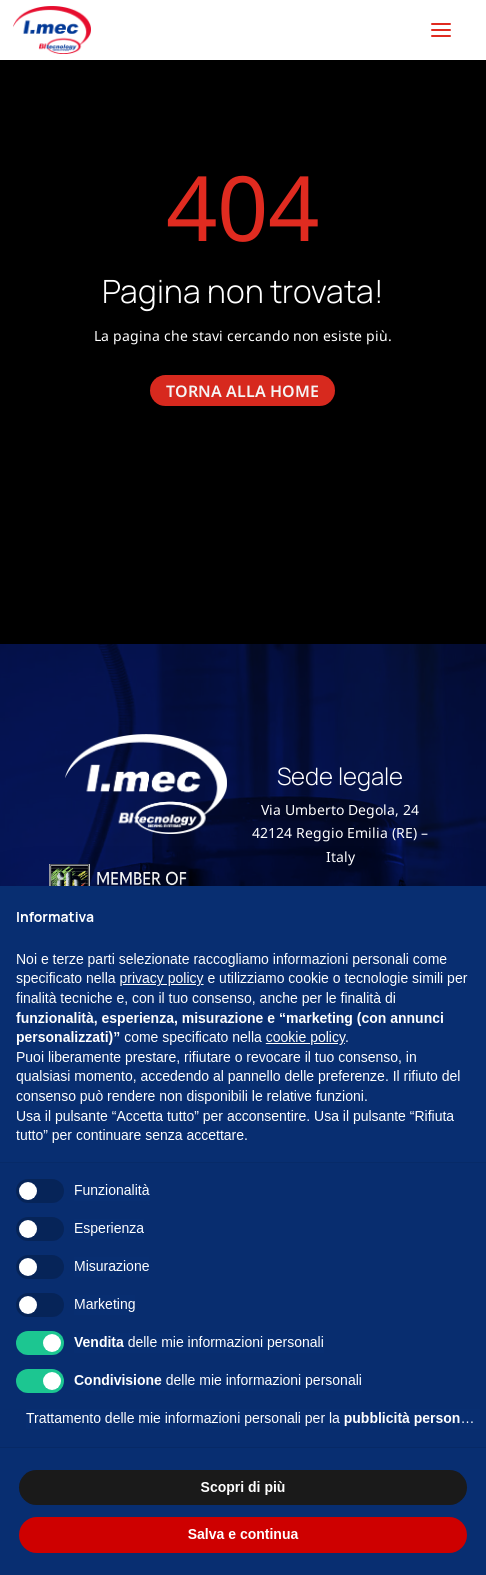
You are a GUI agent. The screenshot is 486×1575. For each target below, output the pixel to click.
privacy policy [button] (162, 978)
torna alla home (242, 390)
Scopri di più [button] (243, 1487)
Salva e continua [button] (243, 1534)
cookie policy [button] (305, 1037)
